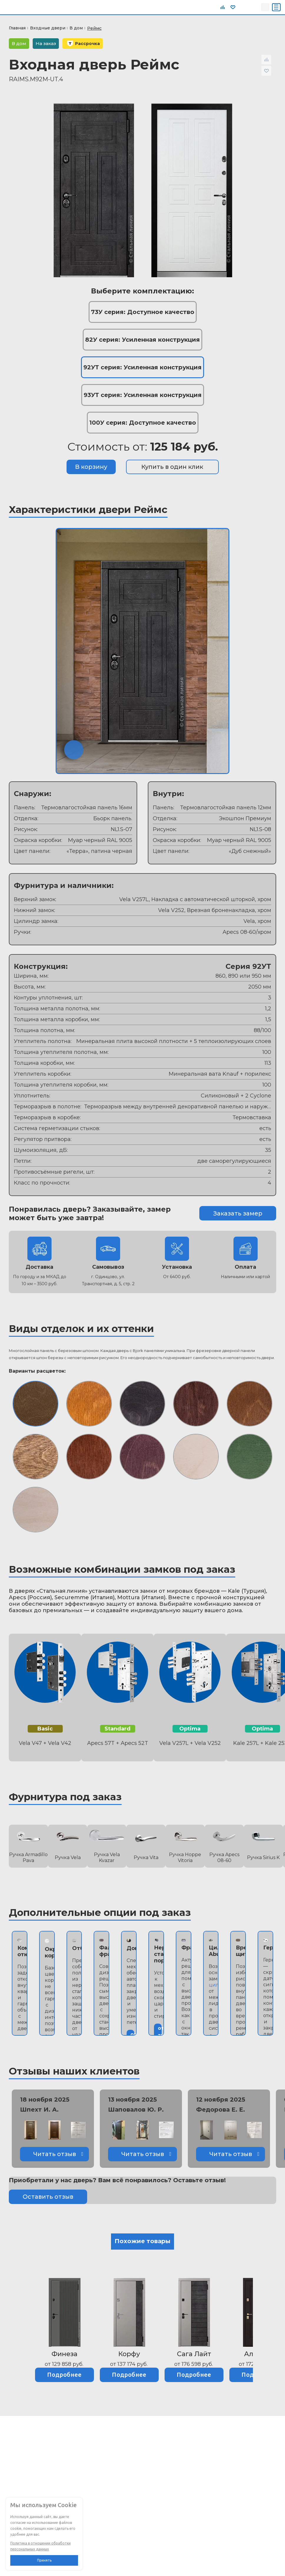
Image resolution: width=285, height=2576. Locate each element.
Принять (44, 2560)
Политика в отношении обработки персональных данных (40, 2546)
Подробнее (64, 2374)
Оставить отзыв (48, 2196)
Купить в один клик (172, 466)
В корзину (91, 466)
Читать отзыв (54, 2154)
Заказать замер (237, 1213)
